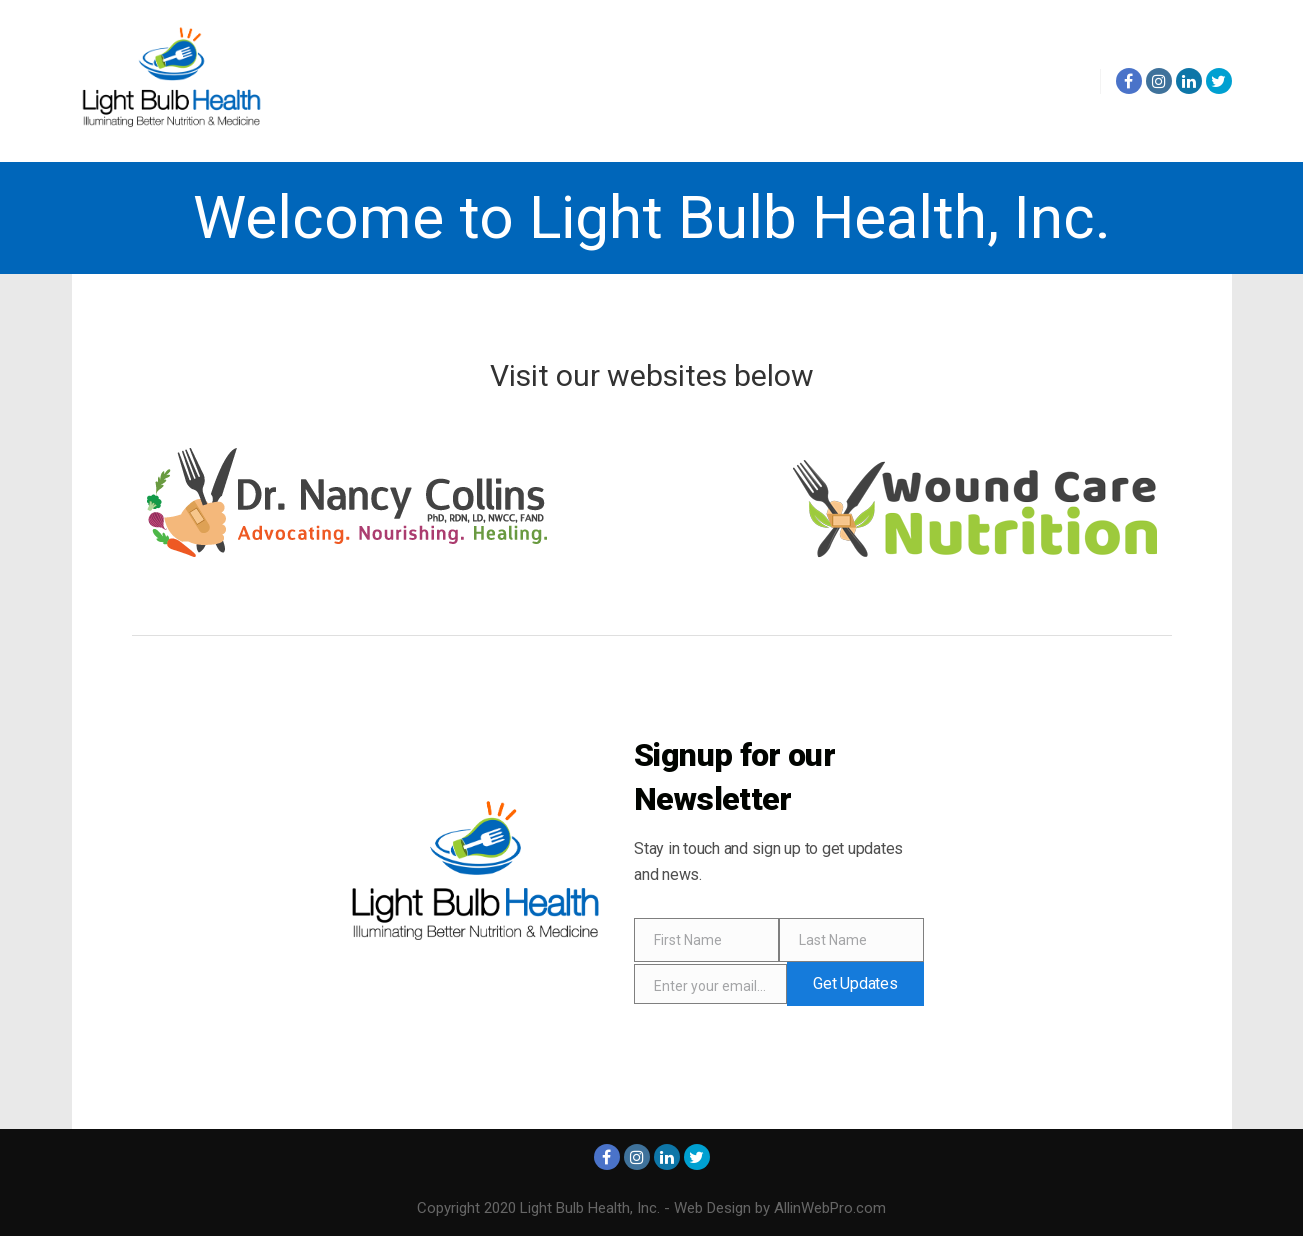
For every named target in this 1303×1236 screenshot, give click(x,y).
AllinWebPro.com (830, 1208)
